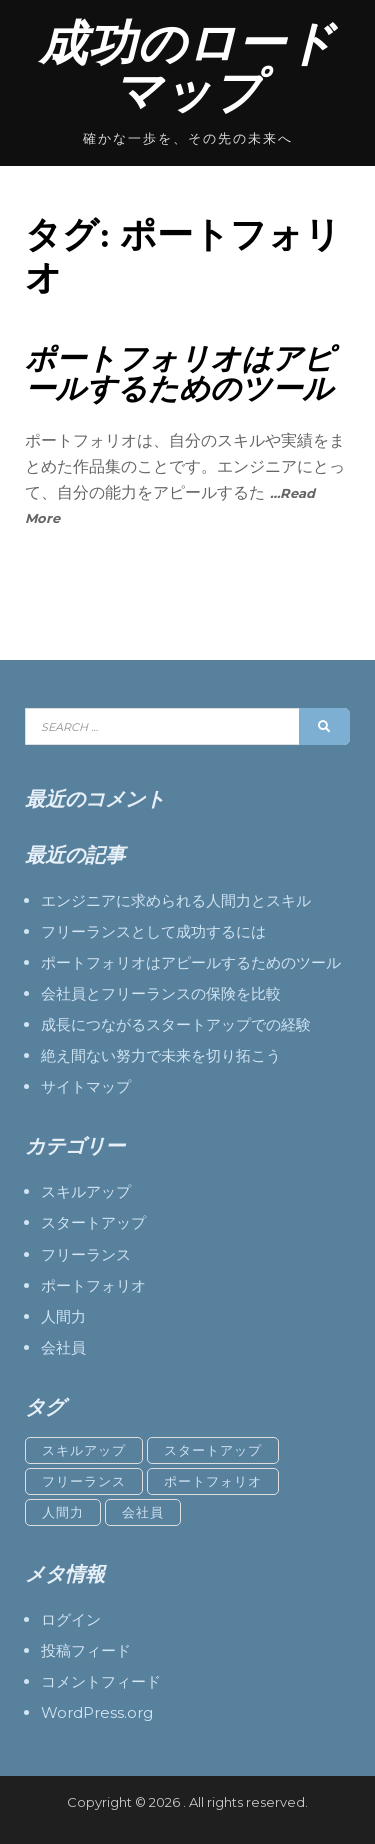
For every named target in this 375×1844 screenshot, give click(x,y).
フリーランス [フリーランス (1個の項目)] (84, 1481)
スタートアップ (93, 1222)
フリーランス (86, 1254)
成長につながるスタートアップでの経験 (176, 1024)
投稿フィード (86, 1650)
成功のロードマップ (187, 67)
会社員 (63, 1347)
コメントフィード (101, 1681)
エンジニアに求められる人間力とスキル (176, 900)
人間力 (63, 1316)
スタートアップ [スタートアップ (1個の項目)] (213, 1450)
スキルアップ (86, 1191)
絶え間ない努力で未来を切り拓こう (161, 1055)
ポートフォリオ (93, 1285)
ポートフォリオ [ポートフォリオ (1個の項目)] (213, 1481)
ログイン (71, 1619)
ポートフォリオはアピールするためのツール (179, 373)
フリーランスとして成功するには (153, 931)
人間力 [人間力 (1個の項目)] (63, 1512)
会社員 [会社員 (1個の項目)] (143, 1512)
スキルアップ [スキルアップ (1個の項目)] (84, 1450)
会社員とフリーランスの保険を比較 (161, 993)
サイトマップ (86, 1086)
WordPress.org (97, 1712)
